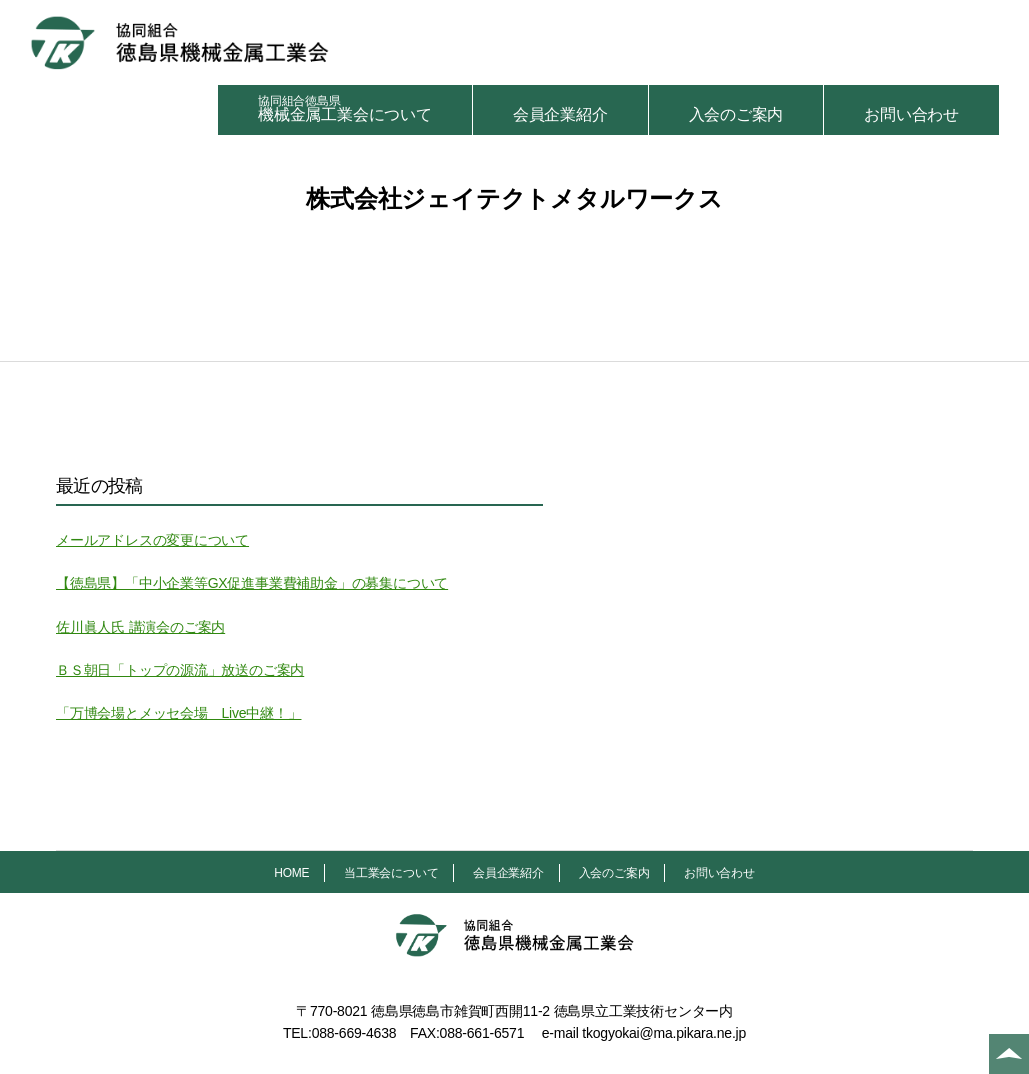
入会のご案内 (736, 114)
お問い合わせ (911, 114)
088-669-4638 (354, 1033)
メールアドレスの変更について (152, 540)
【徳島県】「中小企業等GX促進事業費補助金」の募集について (252, 583)
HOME (291, 873)
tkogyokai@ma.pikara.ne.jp (664, 1033)
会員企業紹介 (560, 114)
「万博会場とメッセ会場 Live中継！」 (178, 713)
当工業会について (391, 873)
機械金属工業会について (345, 108)
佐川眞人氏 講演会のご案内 (140, 627)
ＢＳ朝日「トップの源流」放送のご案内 (180, 670)
